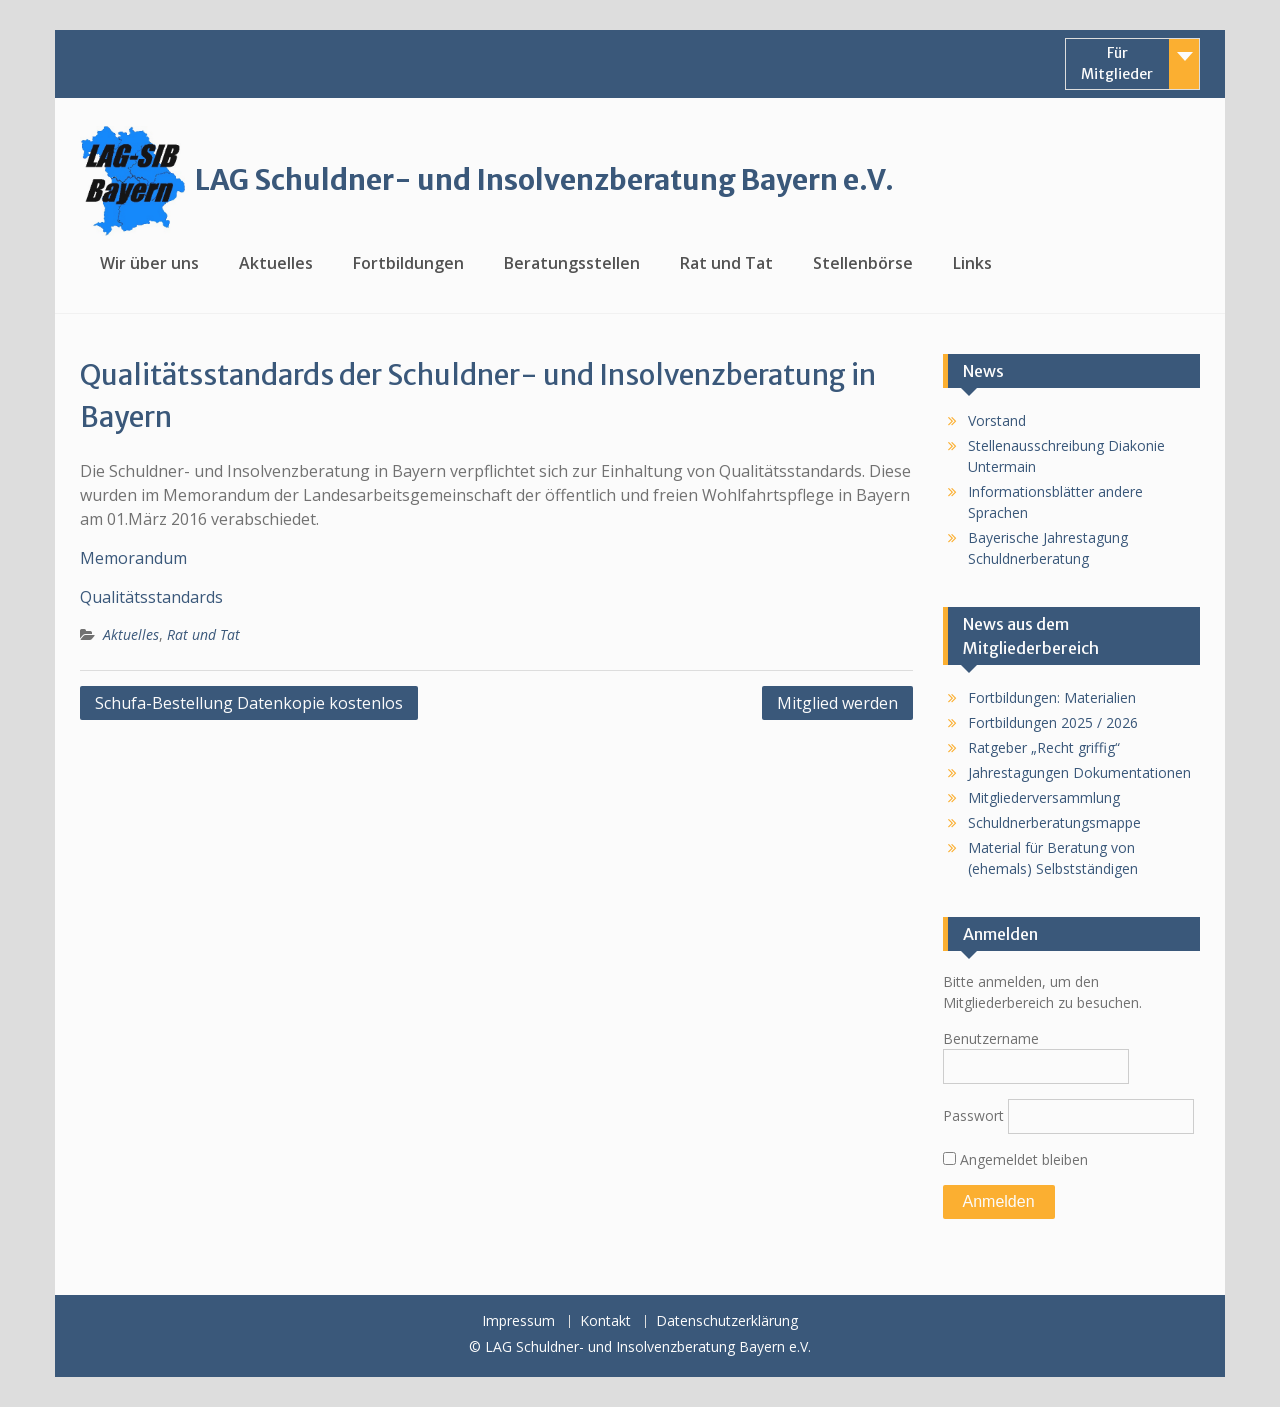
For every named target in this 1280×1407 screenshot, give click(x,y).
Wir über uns (149, 263)
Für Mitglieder (1117, 63)
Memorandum (133, 558)
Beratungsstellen (572, 263)
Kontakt (605, 1321)
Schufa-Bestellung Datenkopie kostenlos (249, 703)
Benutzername (991, 1038)
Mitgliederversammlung (1044, 797)
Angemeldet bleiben (1015, 1159)
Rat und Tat (726, 263)
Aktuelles (276, 263)
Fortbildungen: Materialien (1052, 697)
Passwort (973, 1115)
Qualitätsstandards (151, 597)
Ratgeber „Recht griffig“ (1044, 747)
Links (972, 263)
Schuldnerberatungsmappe (1054, 822)
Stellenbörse (863, 263)
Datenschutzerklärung (727, 1321)
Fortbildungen (408, 263)
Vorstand (997, 420)
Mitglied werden (837, 703)
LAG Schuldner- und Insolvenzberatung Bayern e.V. (544, 180)
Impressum (518, 1321)
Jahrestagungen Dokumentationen (1079, 772)
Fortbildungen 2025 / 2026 (1053, 722)
